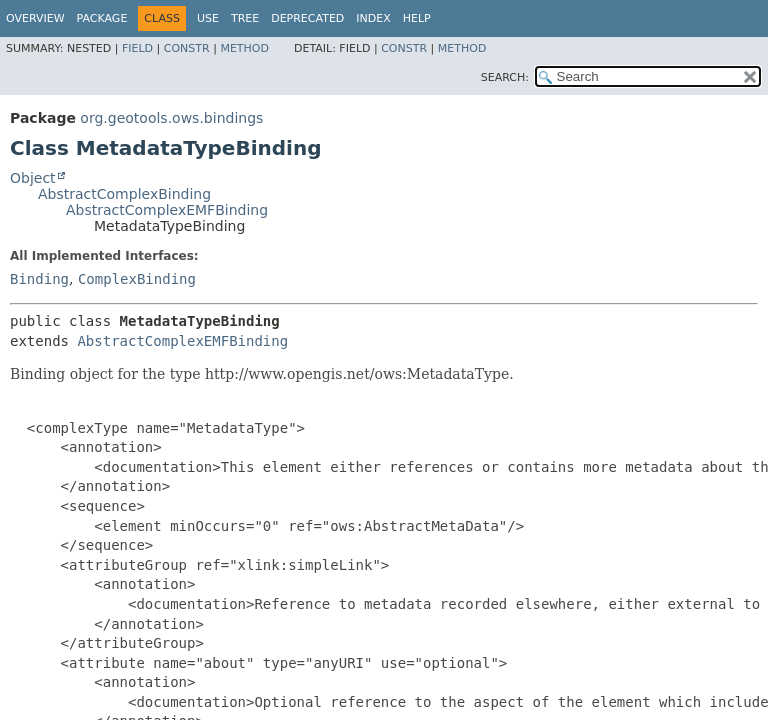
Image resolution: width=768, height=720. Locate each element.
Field (137, 48)
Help (417, 18)
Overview (35, 18)
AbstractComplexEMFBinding (167, 210)
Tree (245, 18)
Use (208, 18)
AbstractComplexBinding (124, 194)
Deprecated (307, 18)
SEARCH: (505, 77)
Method (244, 48)
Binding (39, 279)
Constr (187, 48)
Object (33, 178)
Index (373, 18)
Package (102, 18)
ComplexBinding (137, 279)
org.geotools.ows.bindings (171, 118)
